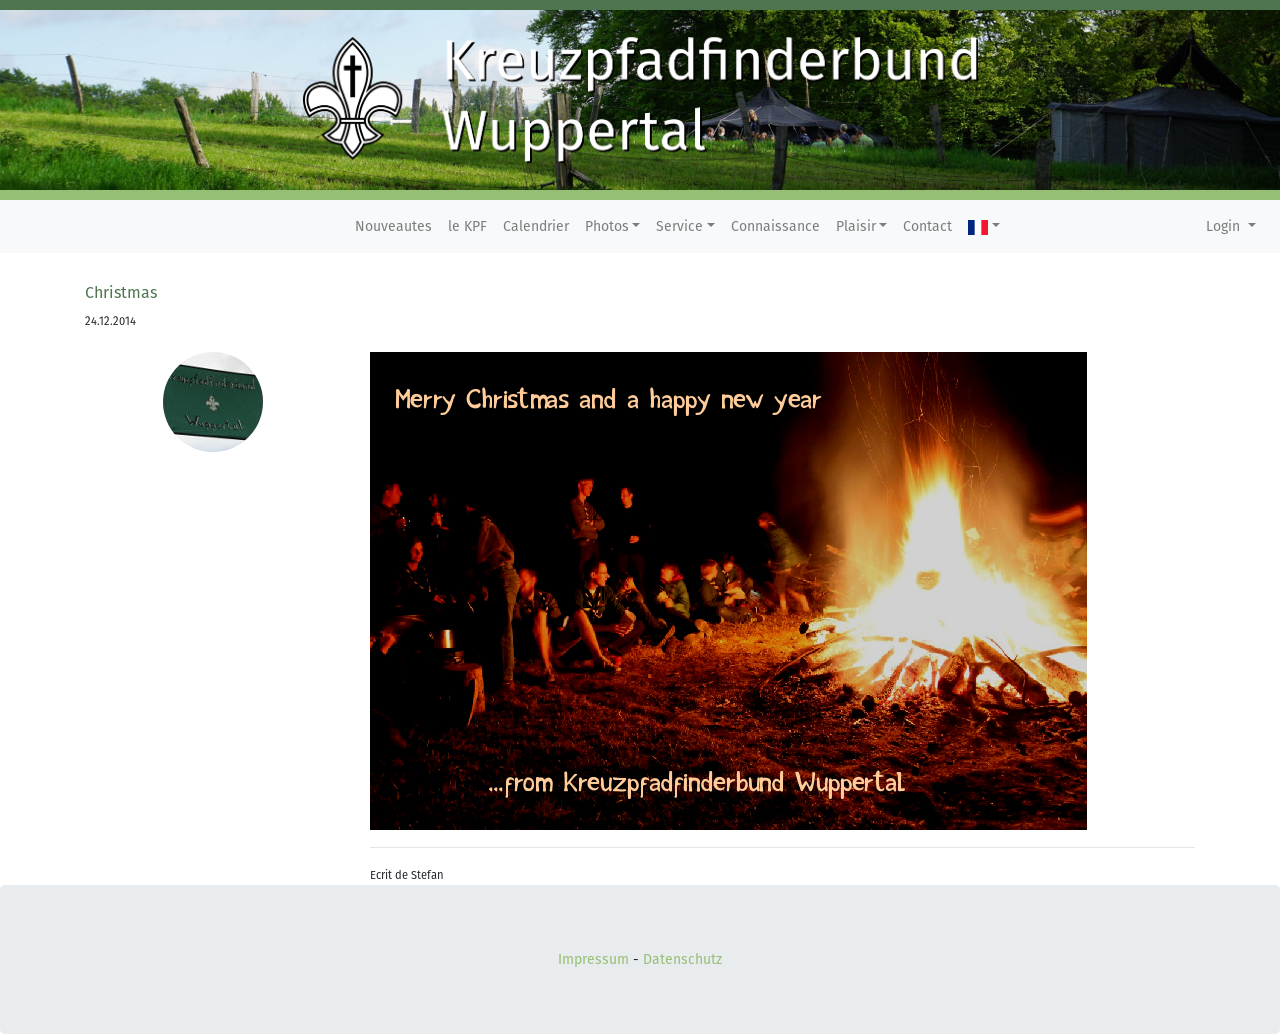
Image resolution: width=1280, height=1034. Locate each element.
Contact (927, 226)
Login (1225, 226)
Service (679, 226)
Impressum (593, 959)
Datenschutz (682, 959)
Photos (607, 226)
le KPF (467, 226)
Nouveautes (393, 226)
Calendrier (536, 226)
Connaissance (775, 226)
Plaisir (856, 226)
